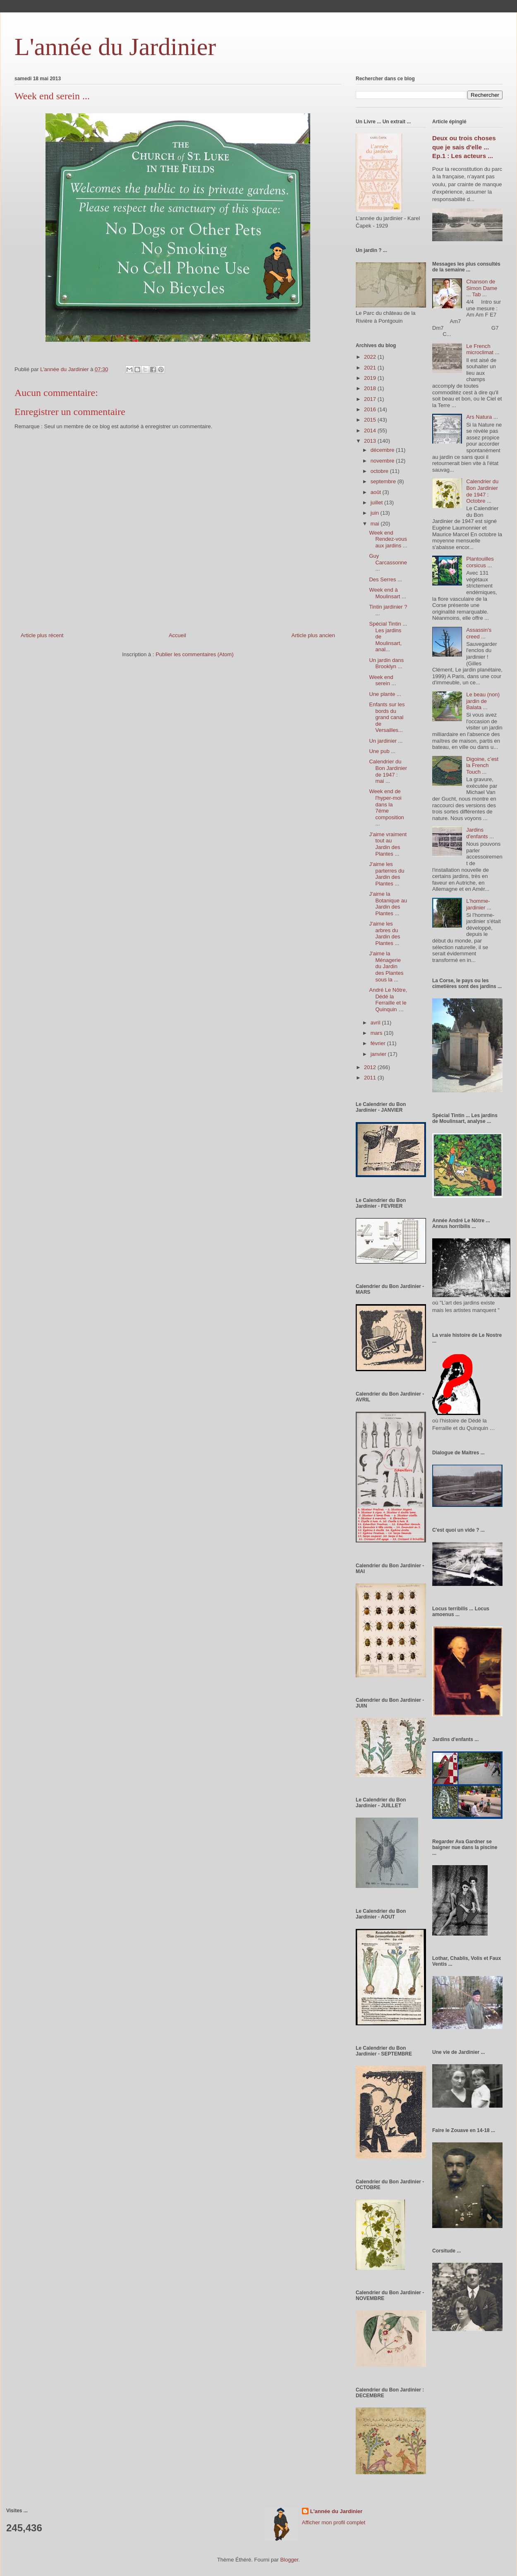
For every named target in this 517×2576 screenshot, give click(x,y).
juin (376, 513)
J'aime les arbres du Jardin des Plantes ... (384, 933)
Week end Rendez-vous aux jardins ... (388, 539)
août (377, 492)
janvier (379, 1054)
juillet (377, 502)
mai (376, 523)
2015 (371, 420)
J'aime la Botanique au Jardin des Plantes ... (388, 903)
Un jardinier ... (385, 741)
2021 (371, 368)
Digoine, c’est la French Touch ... (482, 765)
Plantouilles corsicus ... (480, 562)
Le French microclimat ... (482, 349)
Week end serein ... (382, 680)
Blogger (289, 2560)
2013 (371, 441)
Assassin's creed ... (478, 633)
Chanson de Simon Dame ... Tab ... (481, 287)
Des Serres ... (385, 579)
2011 (371, 1078)
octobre (380, 471)
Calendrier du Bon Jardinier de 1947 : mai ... (388, 771)
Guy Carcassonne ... (388, 562)
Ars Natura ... (482, 417)
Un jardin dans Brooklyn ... (386, 663)
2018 (371, 388)
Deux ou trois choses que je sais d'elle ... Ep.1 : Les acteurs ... (464, 146)
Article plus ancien (313, 635)
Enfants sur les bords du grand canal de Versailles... (387, 717)
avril (376, 1022)
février (379, 1043)
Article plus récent (42, 635)
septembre (384, 481)
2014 (371, 430)
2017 (371, 399)
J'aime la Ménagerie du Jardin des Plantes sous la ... (386, 966)
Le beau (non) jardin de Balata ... (483, 700)
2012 (371, 1067)
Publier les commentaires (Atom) (195, 654)
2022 (371, 357)
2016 (371, 409)
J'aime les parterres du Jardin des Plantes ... (386, 874)
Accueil (177, 635)
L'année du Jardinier (115, 46)
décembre (383, 450)
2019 (371, 378)
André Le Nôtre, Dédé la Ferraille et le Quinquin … (388, 999)
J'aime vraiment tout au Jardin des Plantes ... (388, 844)
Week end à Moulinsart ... (387, 593)
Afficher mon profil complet (334, 2522)
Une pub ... (382, 751)
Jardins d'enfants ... (480, 833)
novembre (383, 461)
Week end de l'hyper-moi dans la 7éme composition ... (386, 807)
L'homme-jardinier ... (478, 904)
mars (377, 1033)
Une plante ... (385, 694)
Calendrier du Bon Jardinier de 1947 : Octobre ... (482, 491)
